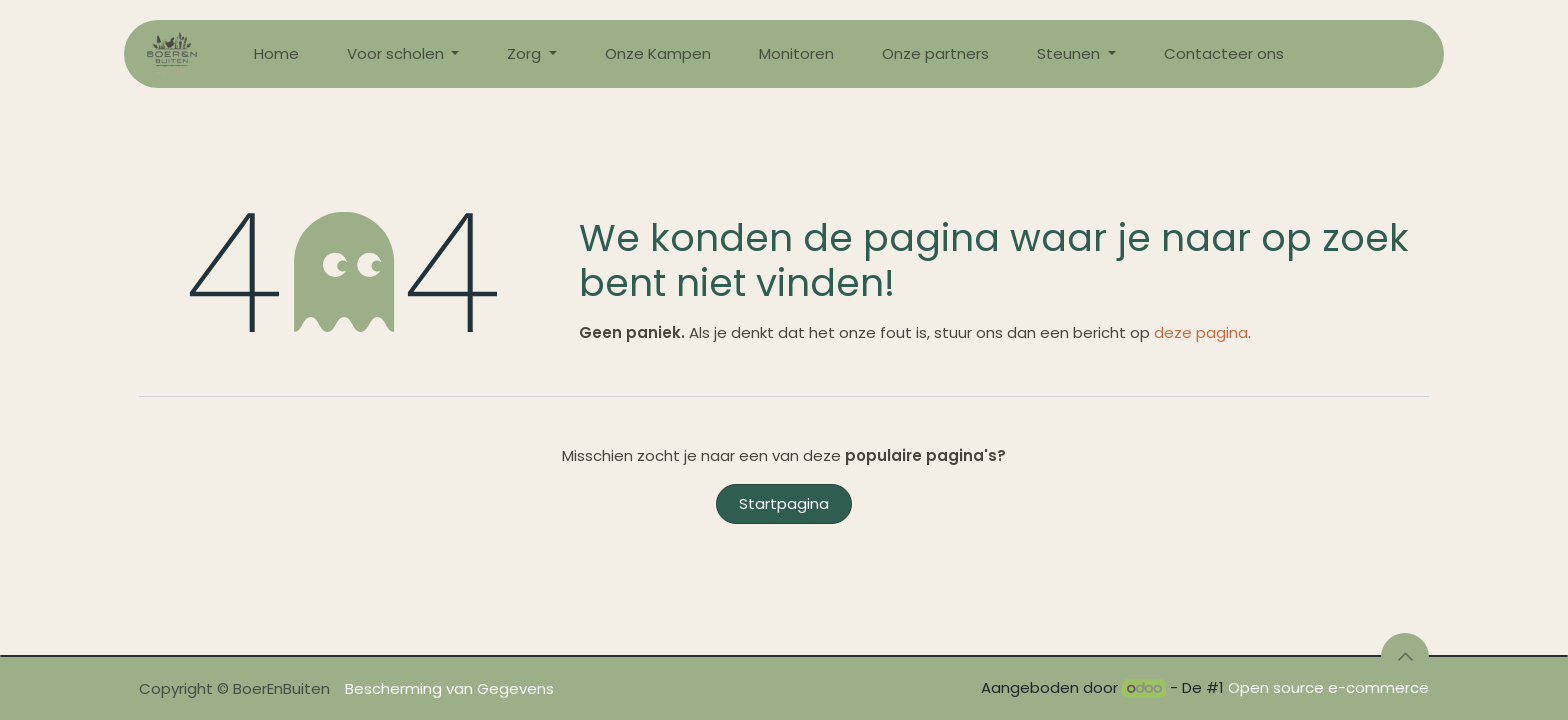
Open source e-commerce (1328, 687)
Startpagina (784, 503)
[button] (1405, 657)
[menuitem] (276, 54)
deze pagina (1201, 332)
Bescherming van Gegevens (449, 688)
